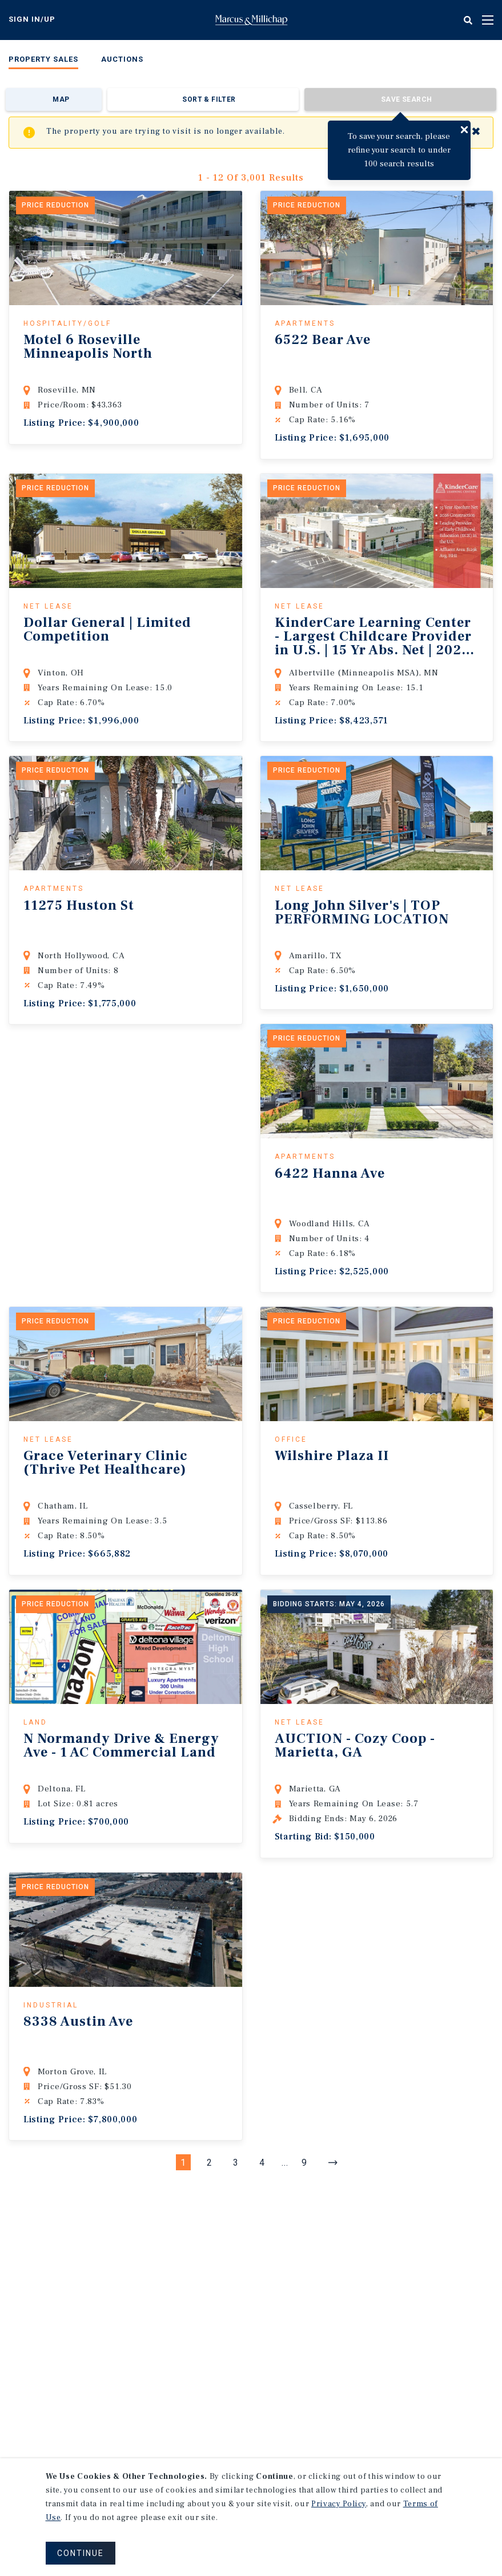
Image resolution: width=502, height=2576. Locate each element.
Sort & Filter (208, 99)
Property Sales (43, 59)
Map (61, 99)
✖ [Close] (476, 132)
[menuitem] (43, 61)
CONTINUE (80, 2553)
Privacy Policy (338, 2504)
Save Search (406, 99)
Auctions (122, 59)
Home (251, 20)
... (285, 2162)
